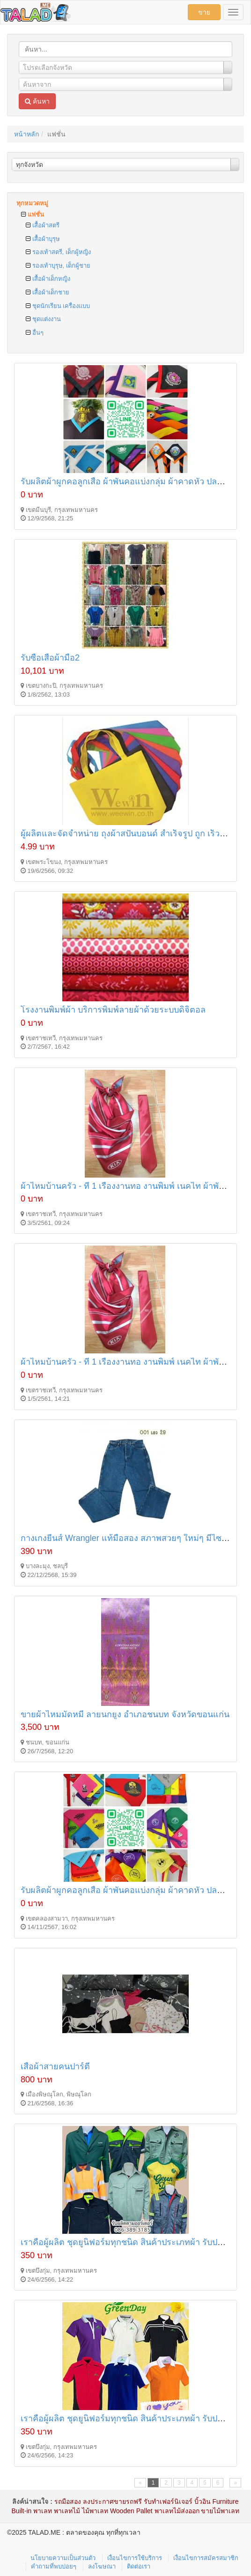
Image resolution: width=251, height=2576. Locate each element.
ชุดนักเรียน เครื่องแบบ (58, 305)
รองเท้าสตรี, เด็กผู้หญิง (58, 251)
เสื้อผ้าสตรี (42, 225)
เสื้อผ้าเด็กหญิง (48, 278)
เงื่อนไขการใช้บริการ (134, 2557)
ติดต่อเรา (138, 2566)
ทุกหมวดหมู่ (32, 203)
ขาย (204, 12)
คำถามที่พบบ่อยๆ (53, 2566)
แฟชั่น (32, 214)
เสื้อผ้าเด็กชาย (47, 292)
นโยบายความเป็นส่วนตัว (63, 2557)
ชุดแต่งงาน (43, 319)
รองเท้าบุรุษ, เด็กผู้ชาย (58, 265)
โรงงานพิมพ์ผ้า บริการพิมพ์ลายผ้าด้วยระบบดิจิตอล (113, 1009)
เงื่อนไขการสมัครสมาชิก (205, 2557)
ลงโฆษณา (102, 2566)
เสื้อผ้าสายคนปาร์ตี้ (55, 2066)
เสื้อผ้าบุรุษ (43, 238)
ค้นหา (37, 101)
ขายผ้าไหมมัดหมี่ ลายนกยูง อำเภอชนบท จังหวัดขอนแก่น (125, 1714)
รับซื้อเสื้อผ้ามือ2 (50, 657)
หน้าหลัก (26, 134)
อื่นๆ (35, 332)
